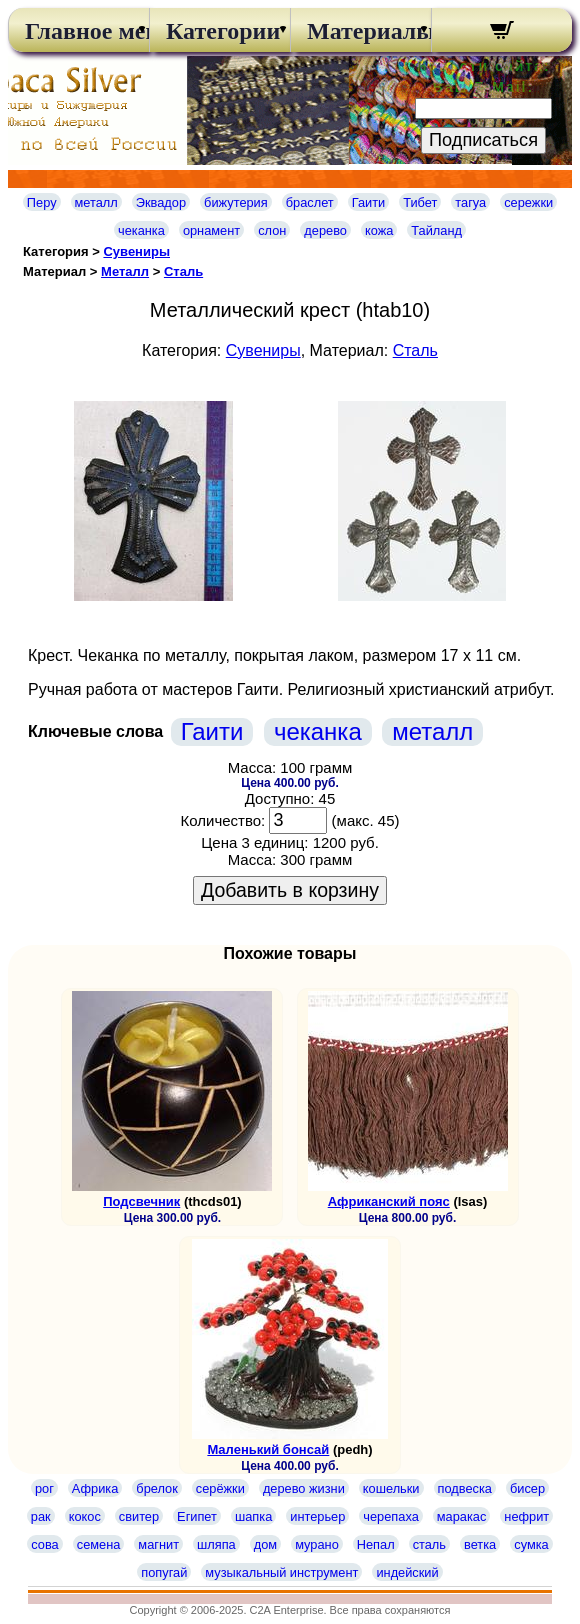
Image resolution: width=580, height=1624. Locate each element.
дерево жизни (304, 1488)
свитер (139, 1516)
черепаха (390, 1516)
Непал (376, 1544)
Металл (125, 271)
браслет (310, 202)
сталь (429, 1544)
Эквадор (161, 202)
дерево (325, 230)
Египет (197, 1516)
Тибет (420, 202)
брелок (156, 1488)
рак (41, 1516)
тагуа (470, 202)
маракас (462, 1516)
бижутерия (236, 202)
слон (272, 230)
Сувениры (136, 251)
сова (44, 1544)
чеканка (141, 230)
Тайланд (436, 230)
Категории (220, 31)
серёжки (220, 1488)
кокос (85, 1516)
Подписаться (483, 140)
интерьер (317, 1516)
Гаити (369, 202)
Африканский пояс (389, 1201)
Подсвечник (141, 1201)
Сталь (183, 271)
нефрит (526, 1516)
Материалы (361, 31)
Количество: (223, 820)
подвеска (465, 1488)
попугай (164, 1572)
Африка (95, 1488)
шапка (253, 1516)
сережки (528, 202)
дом (265, 1544)
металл (96, 202)
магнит (158, 1544)
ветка (480, 1544)
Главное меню (79, 31)
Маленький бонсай (268, 1449)
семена (99, 1544)
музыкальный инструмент (281, 1572)
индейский (407, 1572)
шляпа (216, 1544)
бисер (527, 1488)
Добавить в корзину (290, 890)
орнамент (211, 230)
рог (44, 1488)
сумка (531, 1544)
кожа (379, 230)
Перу (42, 202)
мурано (317, 1544)
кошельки (391, 1488)
